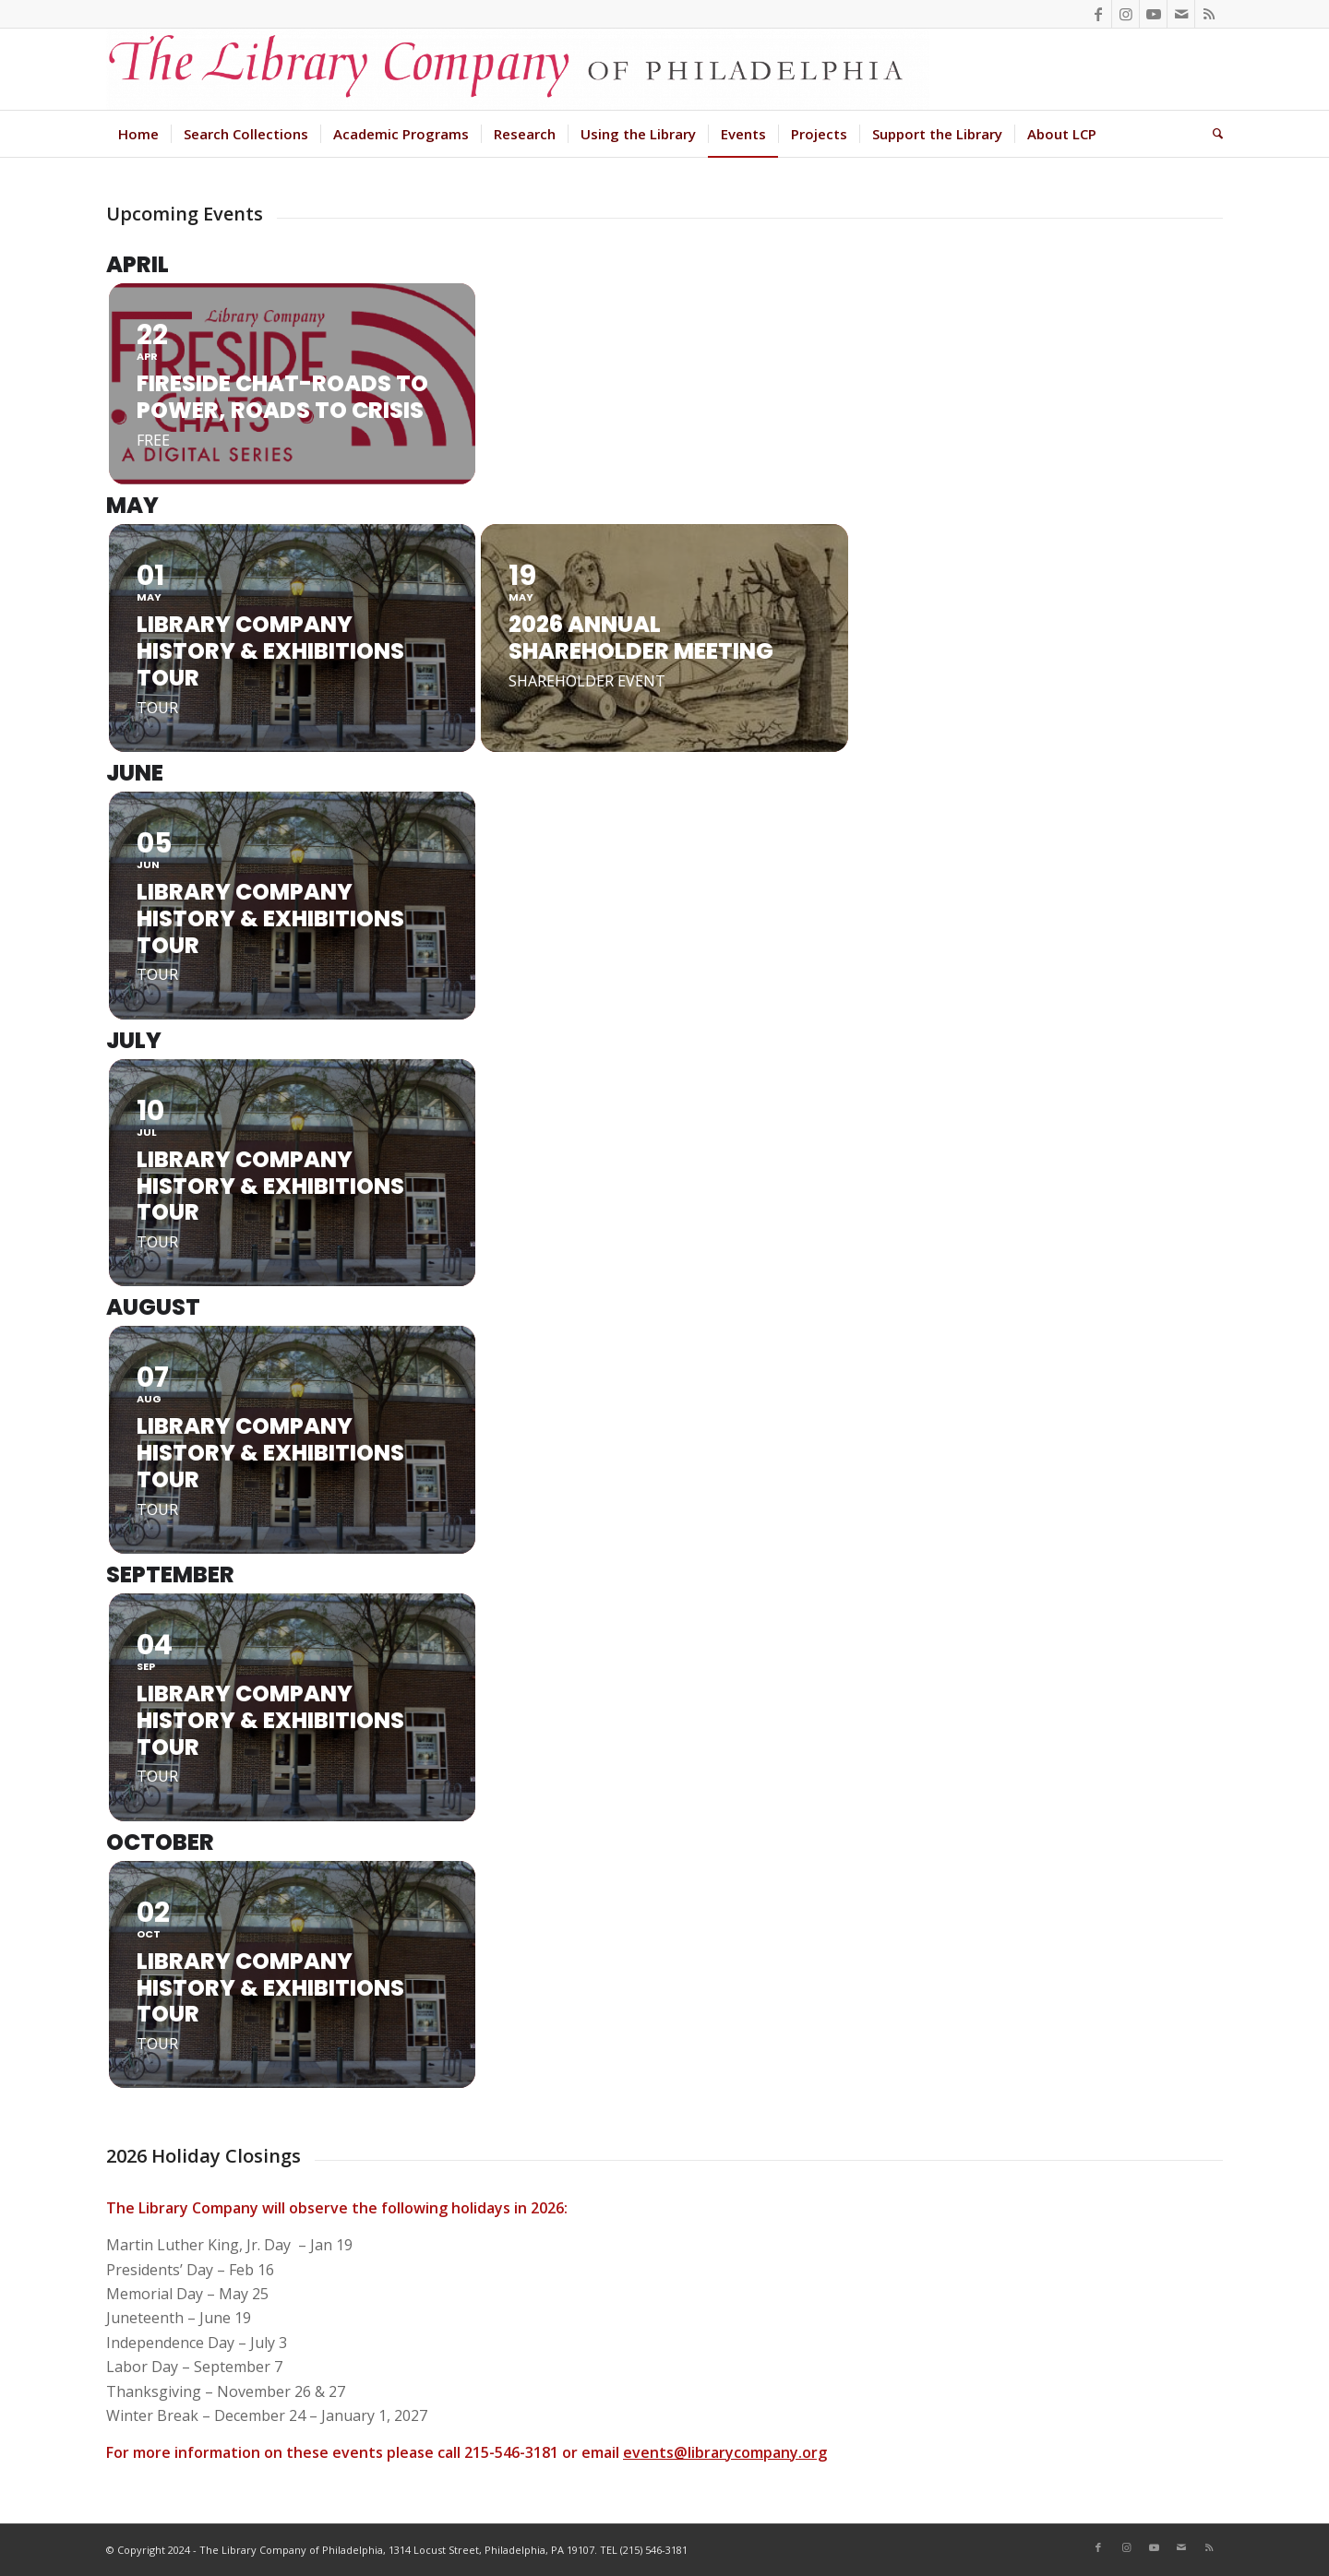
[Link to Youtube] (1153, 14)
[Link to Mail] (1180, 14)
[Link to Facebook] (1097, 14)
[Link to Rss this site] (1209, 14)
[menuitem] (138, 134)
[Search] (1212, 134)
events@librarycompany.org (725, 2452)
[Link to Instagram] (1125, 14)
